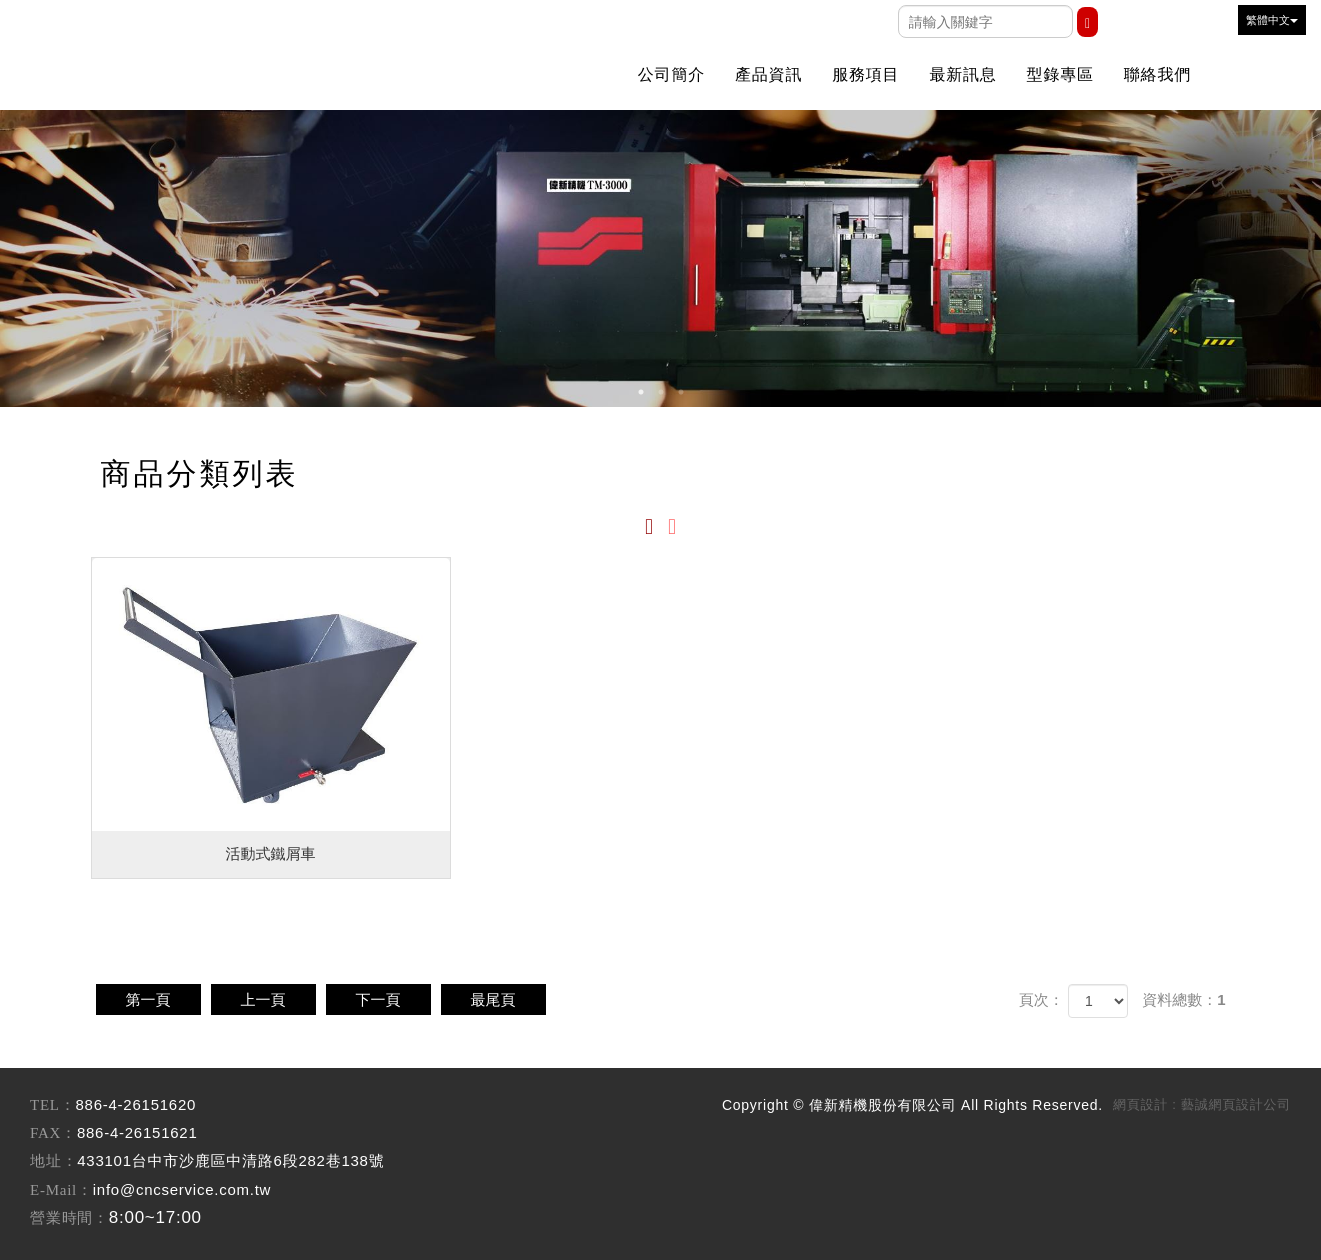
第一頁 (148, 999)
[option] (660, 258)
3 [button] (681, 392)
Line (1208, 24)
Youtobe (1168, 24)
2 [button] (661, 392)
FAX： (53, 1133)
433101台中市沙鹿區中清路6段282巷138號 (230, 1160)
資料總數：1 (1183, 999)
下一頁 (378, 999)
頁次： (1041, 999)
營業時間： (69, 1218)
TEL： (53, 1105)
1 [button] (641, 392)
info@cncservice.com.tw (182, 1189)
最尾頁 (493, 999)
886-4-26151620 (136, 1104)
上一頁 (263, 999)
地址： (53, 1161)
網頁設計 (1140, 1104)
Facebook (1128, 24)
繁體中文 (1272, 20)
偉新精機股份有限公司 (210, 45)
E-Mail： (61, 1190)
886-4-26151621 (137, 1132)
